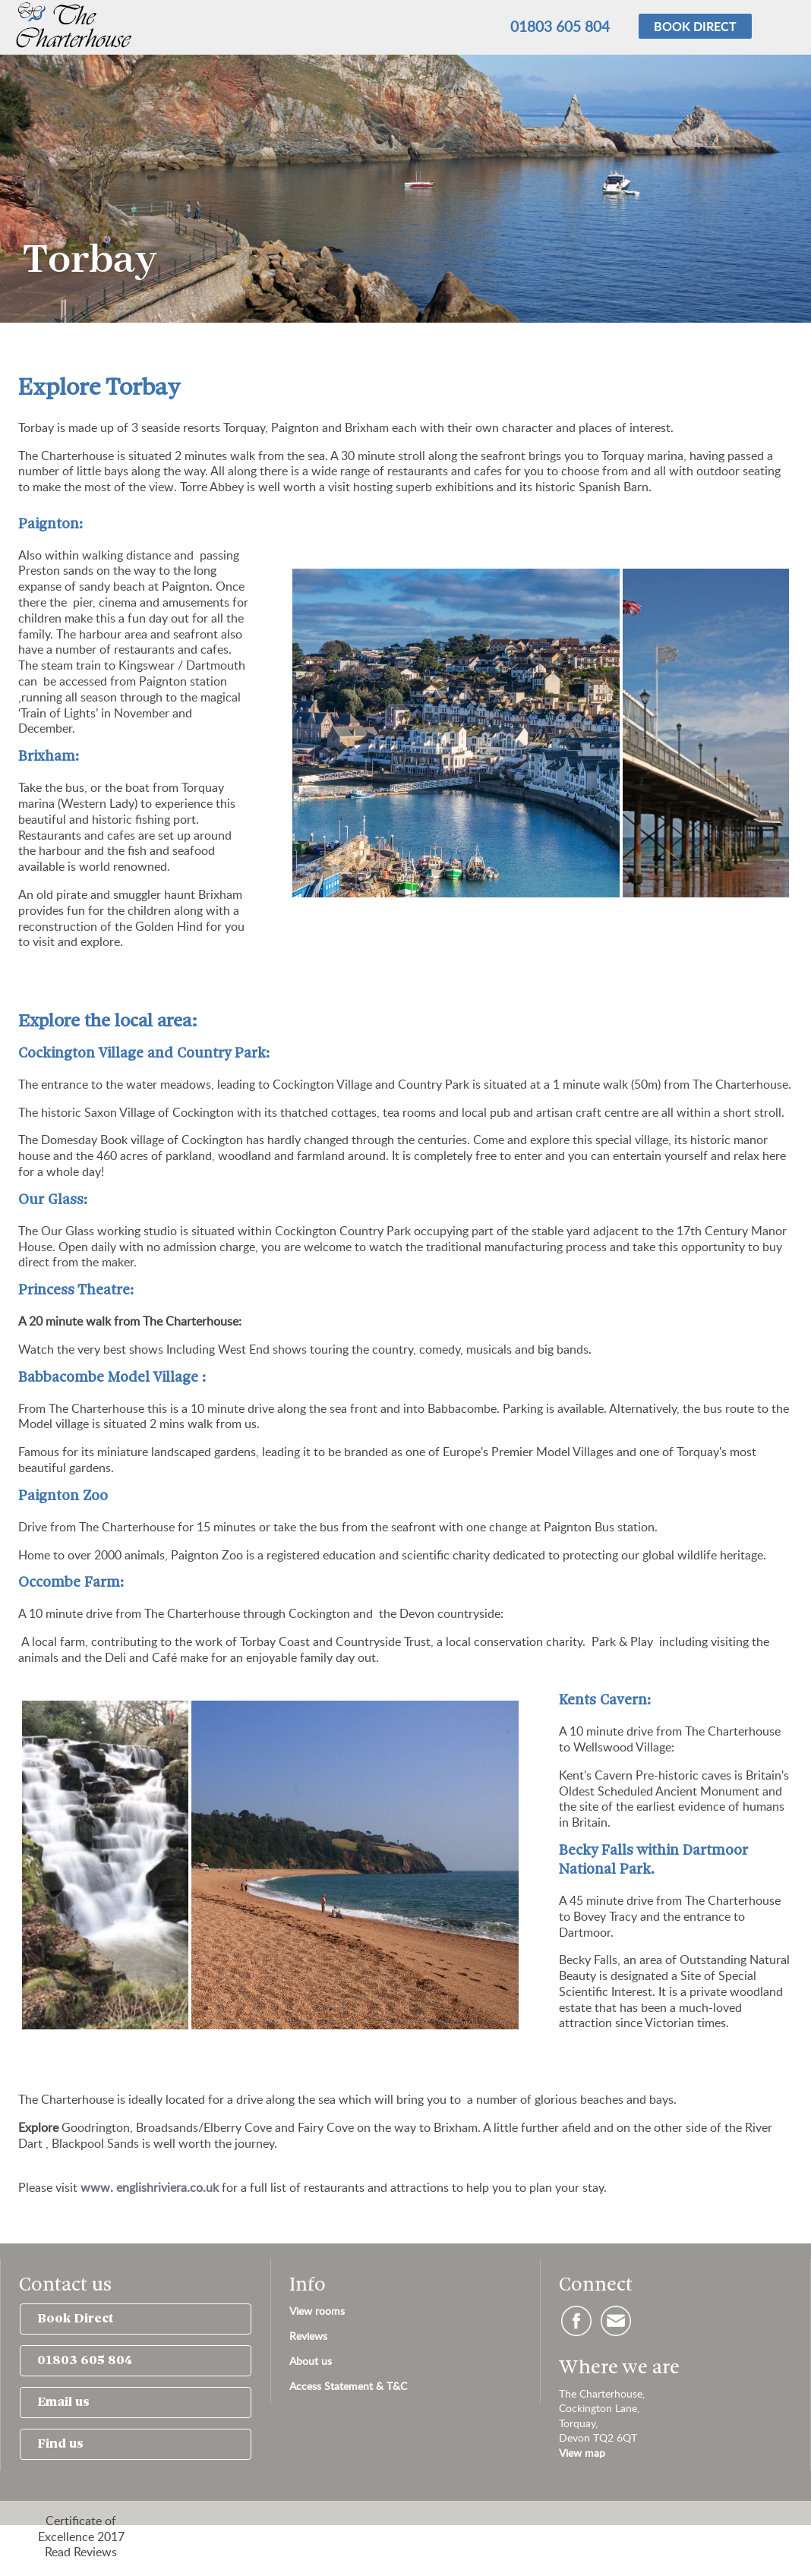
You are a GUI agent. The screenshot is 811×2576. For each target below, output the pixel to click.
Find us (60, 2444)
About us (310, 2361)
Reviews (308, 2335)
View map (582, 2452)
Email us (63, 2402)
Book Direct (75, 2319)
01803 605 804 (560, 26)
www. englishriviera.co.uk (149, 2187)
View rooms (317, 2310)
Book (695, 26)
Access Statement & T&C (348, 2386)
